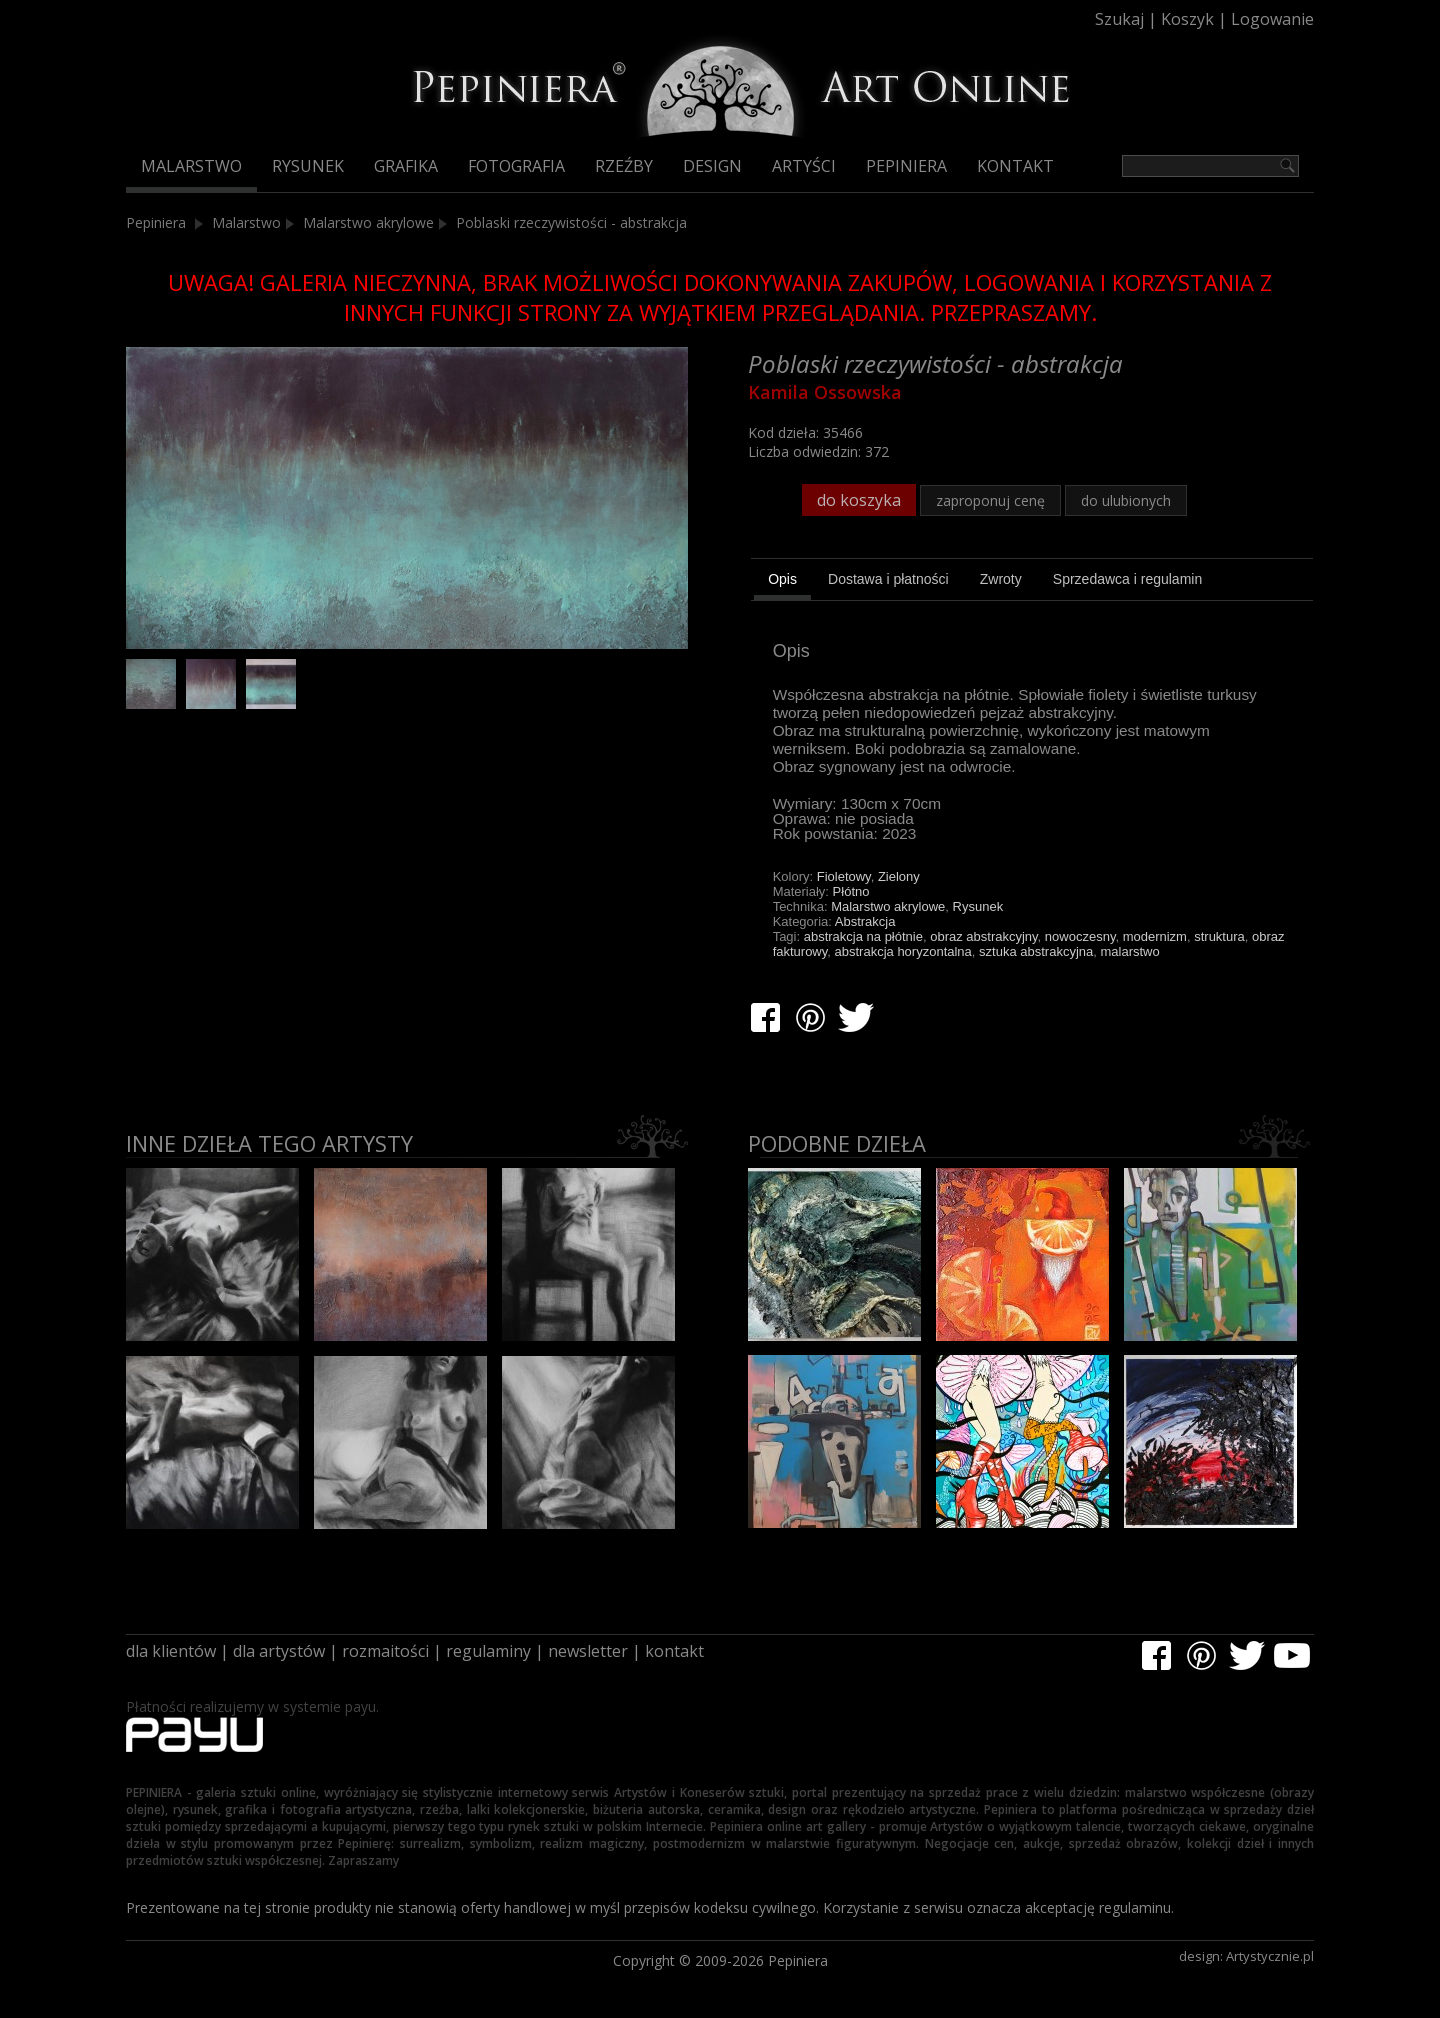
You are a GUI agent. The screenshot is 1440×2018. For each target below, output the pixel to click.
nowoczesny (1080, 936)
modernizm (1155, 936)
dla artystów (279, 1651)
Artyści (804, 166)
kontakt (674, 1651)
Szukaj (1119, 19)
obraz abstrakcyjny (983, 936)
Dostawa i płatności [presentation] (888, 579)
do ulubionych (1126, 500)
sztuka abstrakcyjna (1036, 951)
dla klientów (171, 1651)
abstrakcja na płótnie (863, 936)
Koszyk (1187, 19)
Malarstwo (191, 166)
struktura (1219, 936)
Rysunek (308, 166)
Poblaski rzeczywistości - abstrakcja (571, 222)
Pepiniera (906, 166)
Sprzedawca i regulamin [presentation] (1127, 579)
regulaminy (488, 1651)
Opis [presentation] (782, 579)
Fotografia (516, 166)
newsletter (588, 1651)
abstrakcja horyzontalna (903, 951)
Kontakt (1015, 166)
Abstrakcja (865, 921)
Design (712, 166)
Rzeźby (624, 166)
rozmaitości (385, 1651)
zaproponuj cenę (990, 500)
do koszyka (859, 500)
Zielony (899, 876)
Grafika (406, 166)
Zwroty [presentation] (1001, 579)
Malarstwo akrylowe (368, 222)
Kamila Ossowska (825, 392)
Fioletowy (844, 876)
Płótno (851, 891)
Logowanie (1272, 19)
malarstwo (1129, 951)
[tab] (782, 582)
